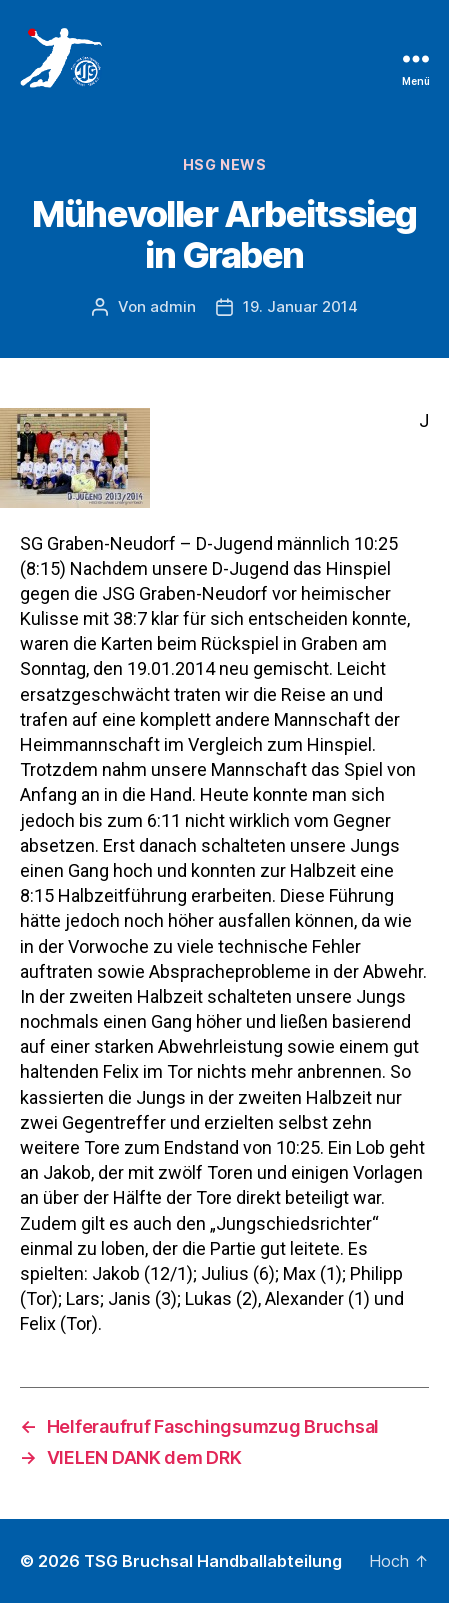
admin (173, 306)
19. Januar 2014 (300, 306)
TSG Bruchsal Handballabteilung (213, 1561)
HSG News (224, 164)
